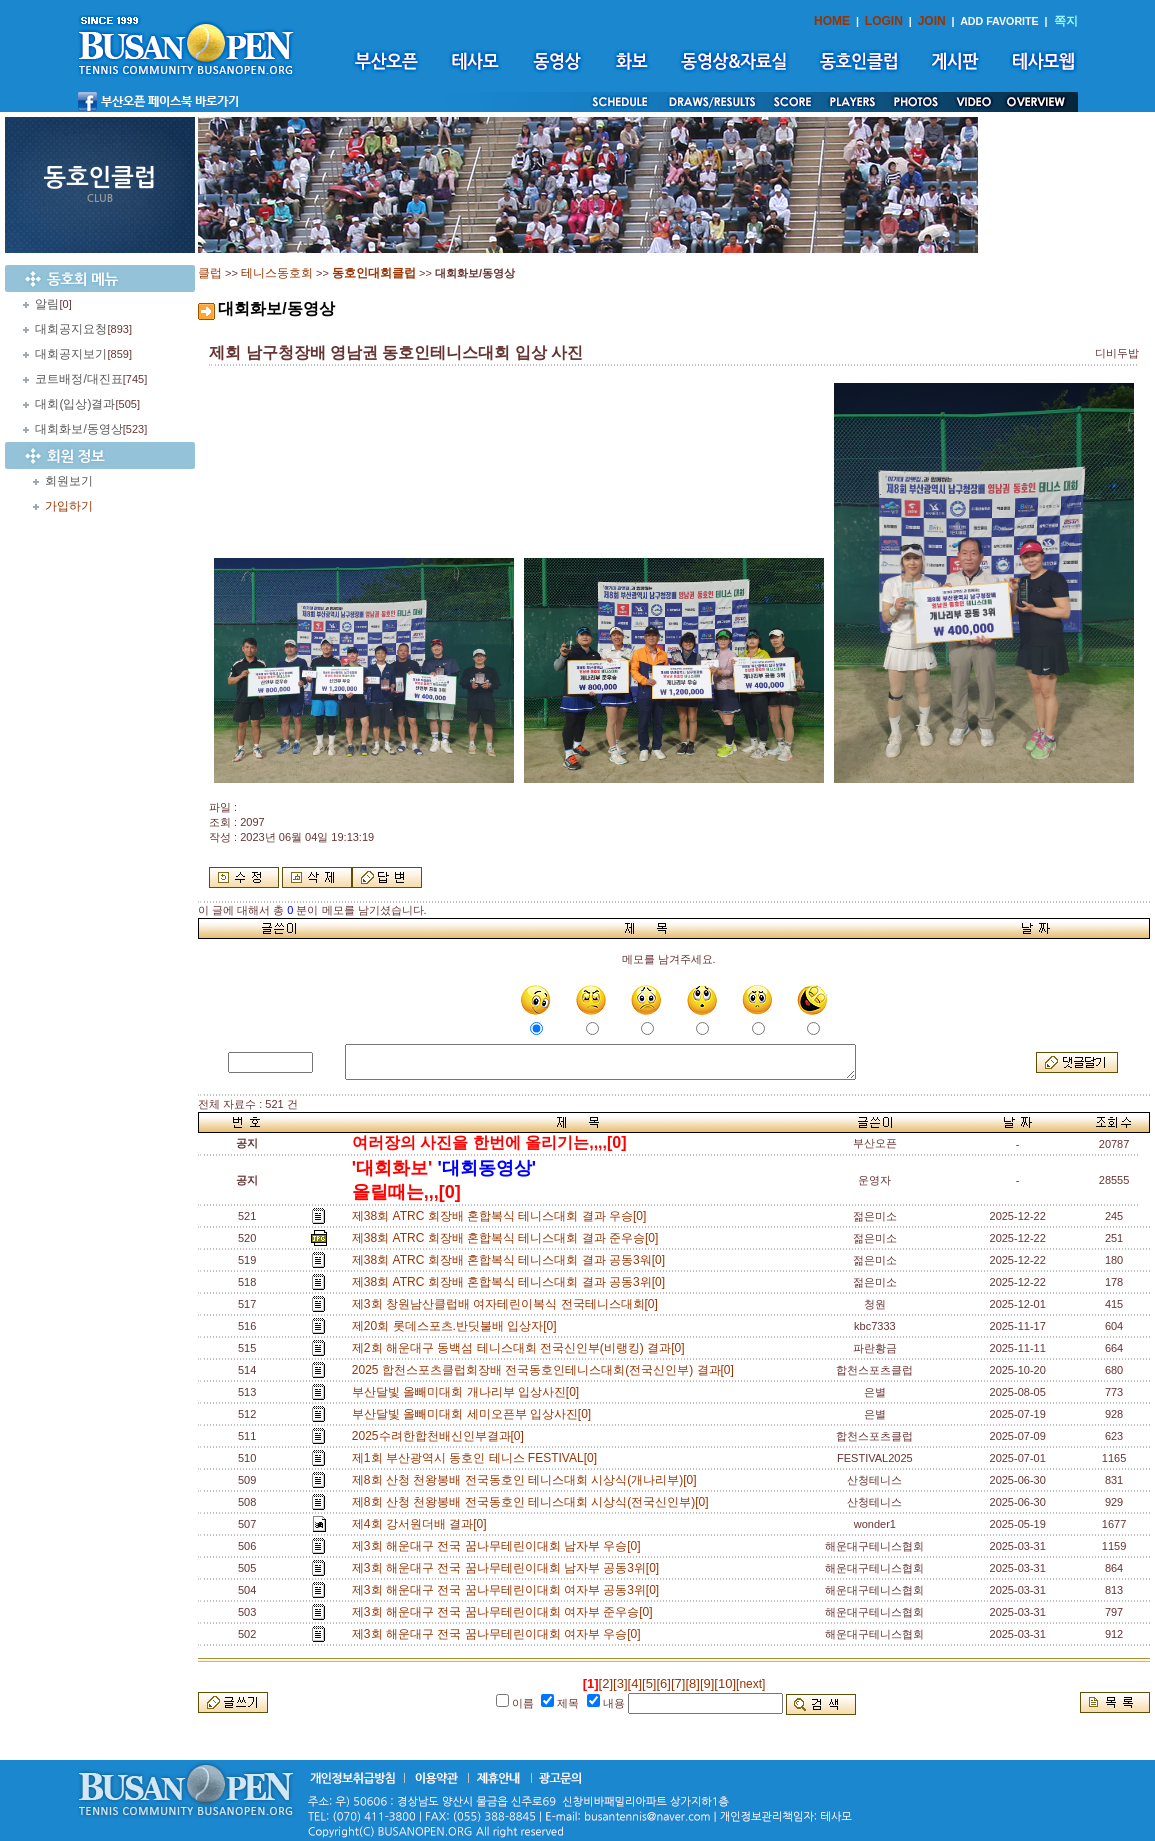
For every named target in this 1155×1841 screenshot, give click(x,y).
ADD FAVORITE (999, 21)
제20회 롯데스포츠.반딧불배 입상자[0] (457, 1326)
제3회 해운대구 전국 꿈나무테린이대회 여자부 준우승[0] (505, 1612)
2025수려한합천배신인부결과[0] (441, 1436)
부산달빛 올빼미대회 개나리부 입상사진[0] (469, 1392)
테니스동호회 (277, 273)
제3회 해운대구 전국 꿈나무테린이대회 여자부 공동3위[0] (509, 1590)
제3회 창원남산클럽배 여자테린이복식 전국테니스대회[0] (508, 1304)
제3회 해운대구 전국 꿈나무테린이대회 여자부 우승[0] (499, 1634)
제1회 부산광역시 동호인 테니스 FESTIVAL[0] (478, 1458)
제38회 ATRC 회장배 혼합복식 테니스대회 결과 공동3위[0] (512, 1282)
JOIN (932, 21)
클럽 (210, 273)
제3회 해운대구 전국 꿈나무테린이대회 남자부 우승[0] (499, 1546)
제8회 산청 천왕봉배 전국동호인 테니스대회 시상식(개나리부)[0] (527, 1480)
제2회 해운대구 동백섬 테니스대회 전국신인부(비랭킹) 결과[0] (521, 1348)
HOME (832, 21)
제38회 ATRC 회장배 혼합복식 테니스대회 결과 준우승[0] (508, 1238)
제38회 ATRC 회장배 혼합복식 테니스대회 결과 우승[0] (502, 1216)
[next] (750, 1684)
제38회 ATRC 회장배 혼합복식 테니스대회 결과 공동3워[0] (512, 1260)
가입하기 (69, 506)
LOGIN (884, 21)
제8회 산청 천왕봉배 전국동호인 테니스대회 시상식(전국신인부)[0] (533, 1502)
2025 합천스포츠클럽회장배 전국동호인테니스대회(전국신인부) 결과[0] (546, 1370)
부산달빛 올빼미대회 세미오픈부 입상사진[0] (475, 1414)
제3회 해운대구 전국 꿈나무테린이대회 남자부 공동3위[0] (509, 1568)
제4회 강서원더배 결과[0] (422, 1524)
